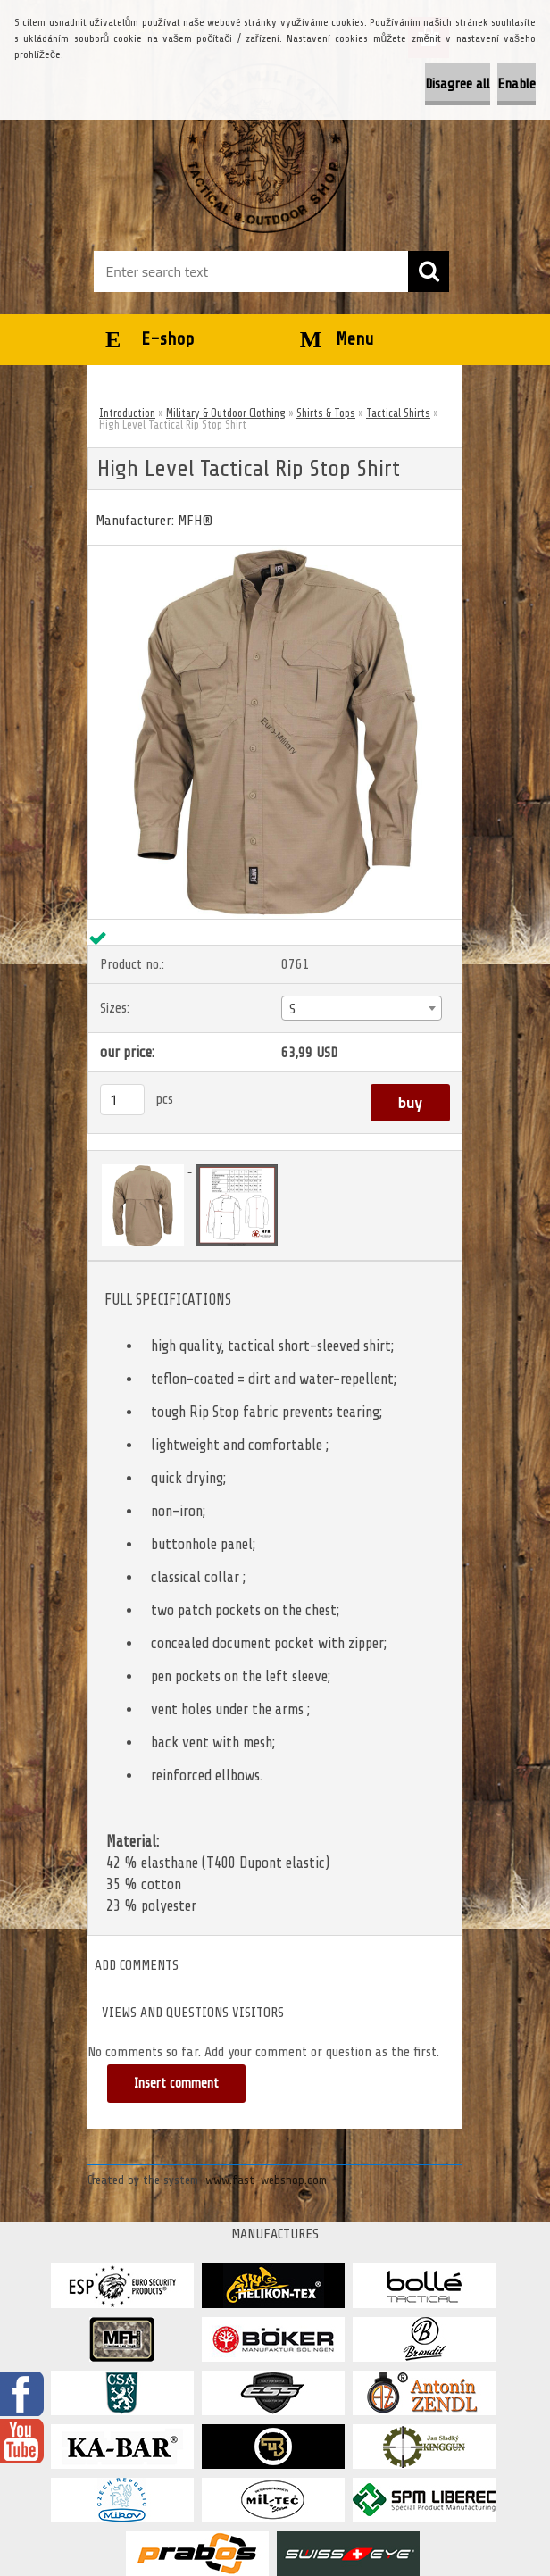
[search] (428, 271)
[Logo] (264, 148)
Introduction (127, 413)
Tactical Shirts (398, 413)
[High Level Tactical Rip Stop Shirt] (275, 553)
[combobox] (361, 1008)
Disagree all (457, 84)
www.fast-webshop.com (266, 2180)
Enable (516, 84)
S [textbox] (292, 1009)
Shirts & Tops (325, 413)
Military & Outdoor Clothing (226, 413)
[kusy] (122, 1099)
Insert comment (176, 2083)
